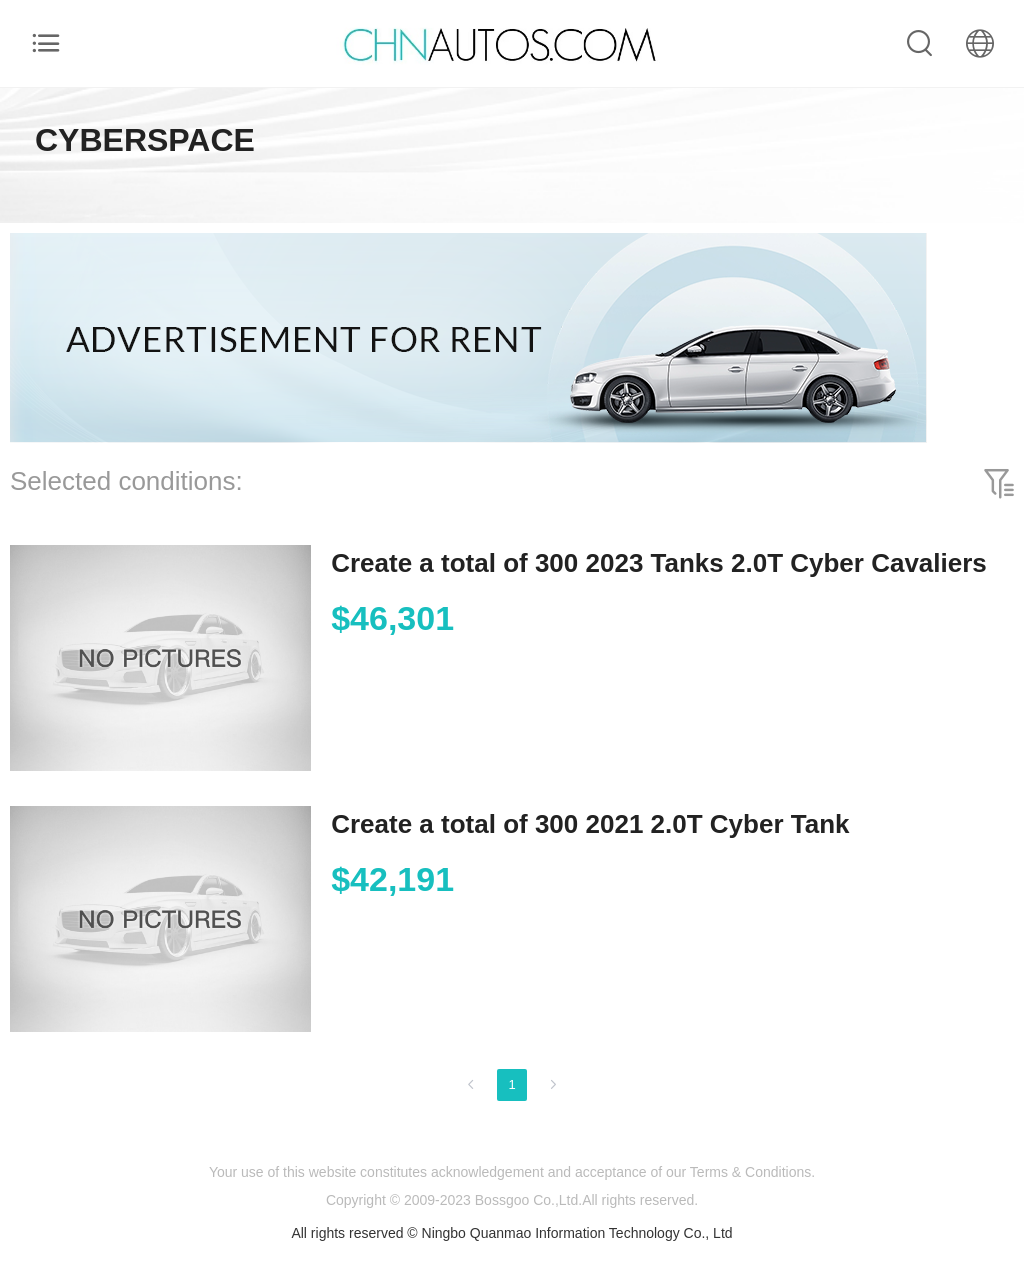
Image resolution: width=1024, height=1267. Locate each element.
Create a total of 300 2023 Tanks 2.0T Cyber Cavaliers (659, 563)
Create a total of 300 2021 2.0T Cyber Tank (590, 824)
